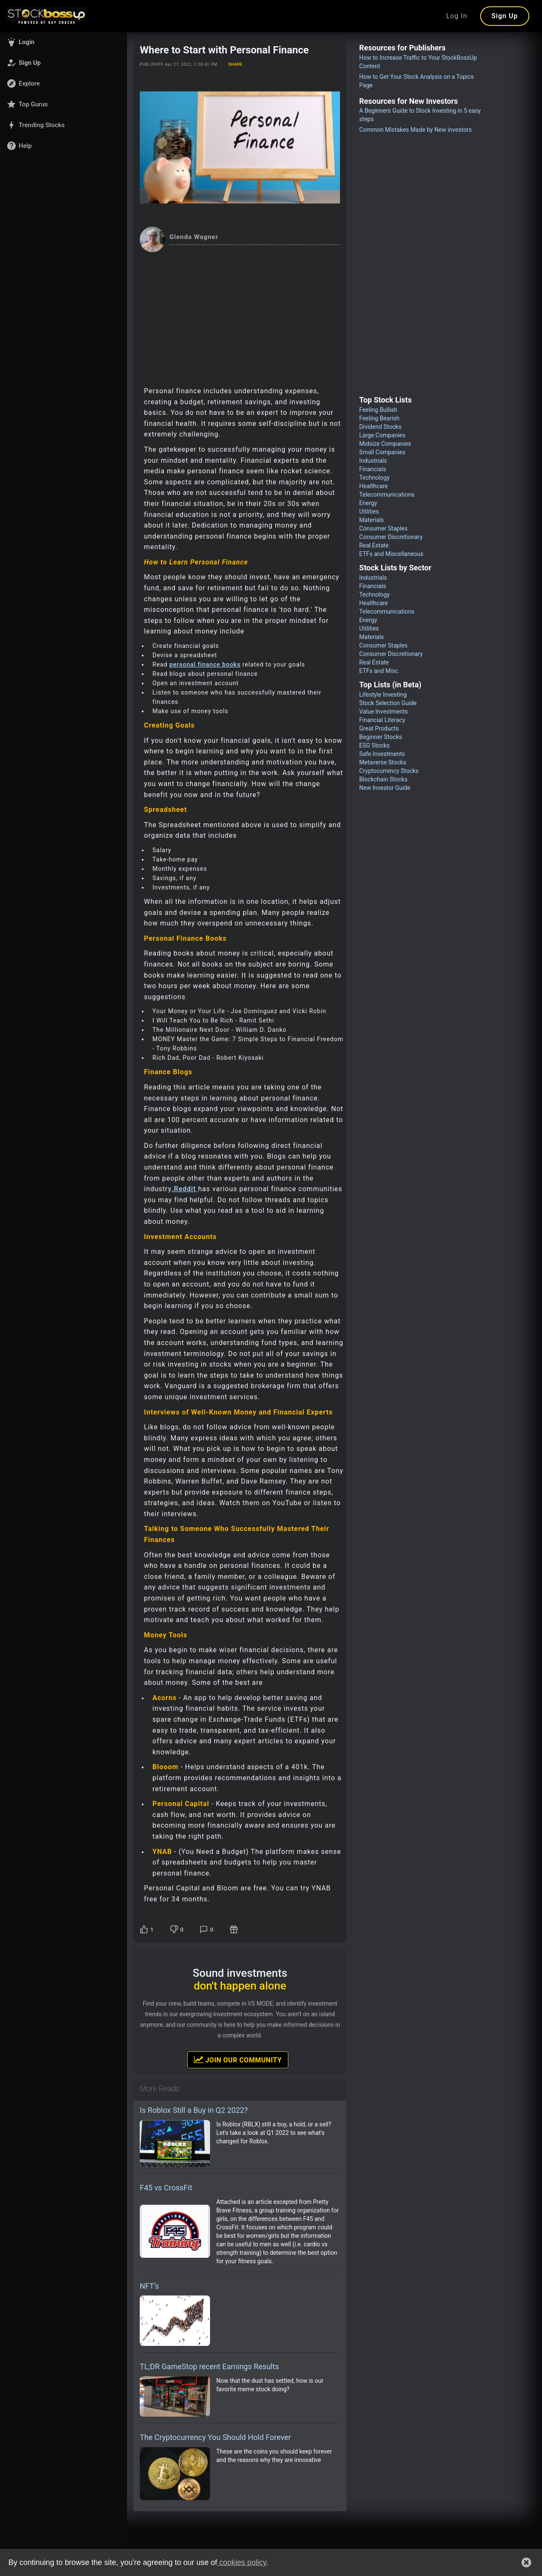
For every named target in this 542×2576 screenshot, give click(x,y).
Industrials (373, 460)
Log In (456, 16)
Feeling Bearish (379, 418)
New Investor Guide (384, 787)
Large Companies (382, 435)
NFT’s (149, 2285)
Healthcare (373, 486)
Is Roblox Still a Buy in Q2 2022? (194, 2110)
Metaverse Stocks (382, 762)
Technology (374, 477)
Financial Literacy (382, 720)
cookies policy (241, 2562)
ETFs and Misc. (379, 670)
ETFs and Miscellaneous (391, 553)
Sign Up (505, 16)
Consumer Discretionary (391, 537)
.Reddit (184, 1189)
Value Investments (383, 711)
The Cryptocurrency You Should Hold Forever (215, 2437)
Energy (368, 503)
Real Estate (374, 545)
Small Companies (382, 452)
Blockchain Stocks (383, 779)
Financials (372, 469)
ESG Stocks (374, 745)
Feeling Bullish (378, 409)
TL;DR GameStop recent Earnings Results (209, 2366)
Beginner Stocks (380, 737)
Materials (371, 520)
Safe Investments (382, 753)
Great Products (378, 728)
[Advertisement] (239, 315)
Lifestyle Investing (382, 694)
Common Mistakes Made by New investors (415, 129)
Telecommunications (387, 494)
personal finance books (205, 664)
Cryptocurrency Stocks (388, 770)
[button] (63, 42)
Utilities (369, 511)
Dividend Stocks (380, 426)
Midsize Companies (385, 443)
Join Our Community (238, 2059)
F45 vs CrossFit (166, 2187)
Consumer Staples (383, 528)
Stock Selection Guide (388, 703)
